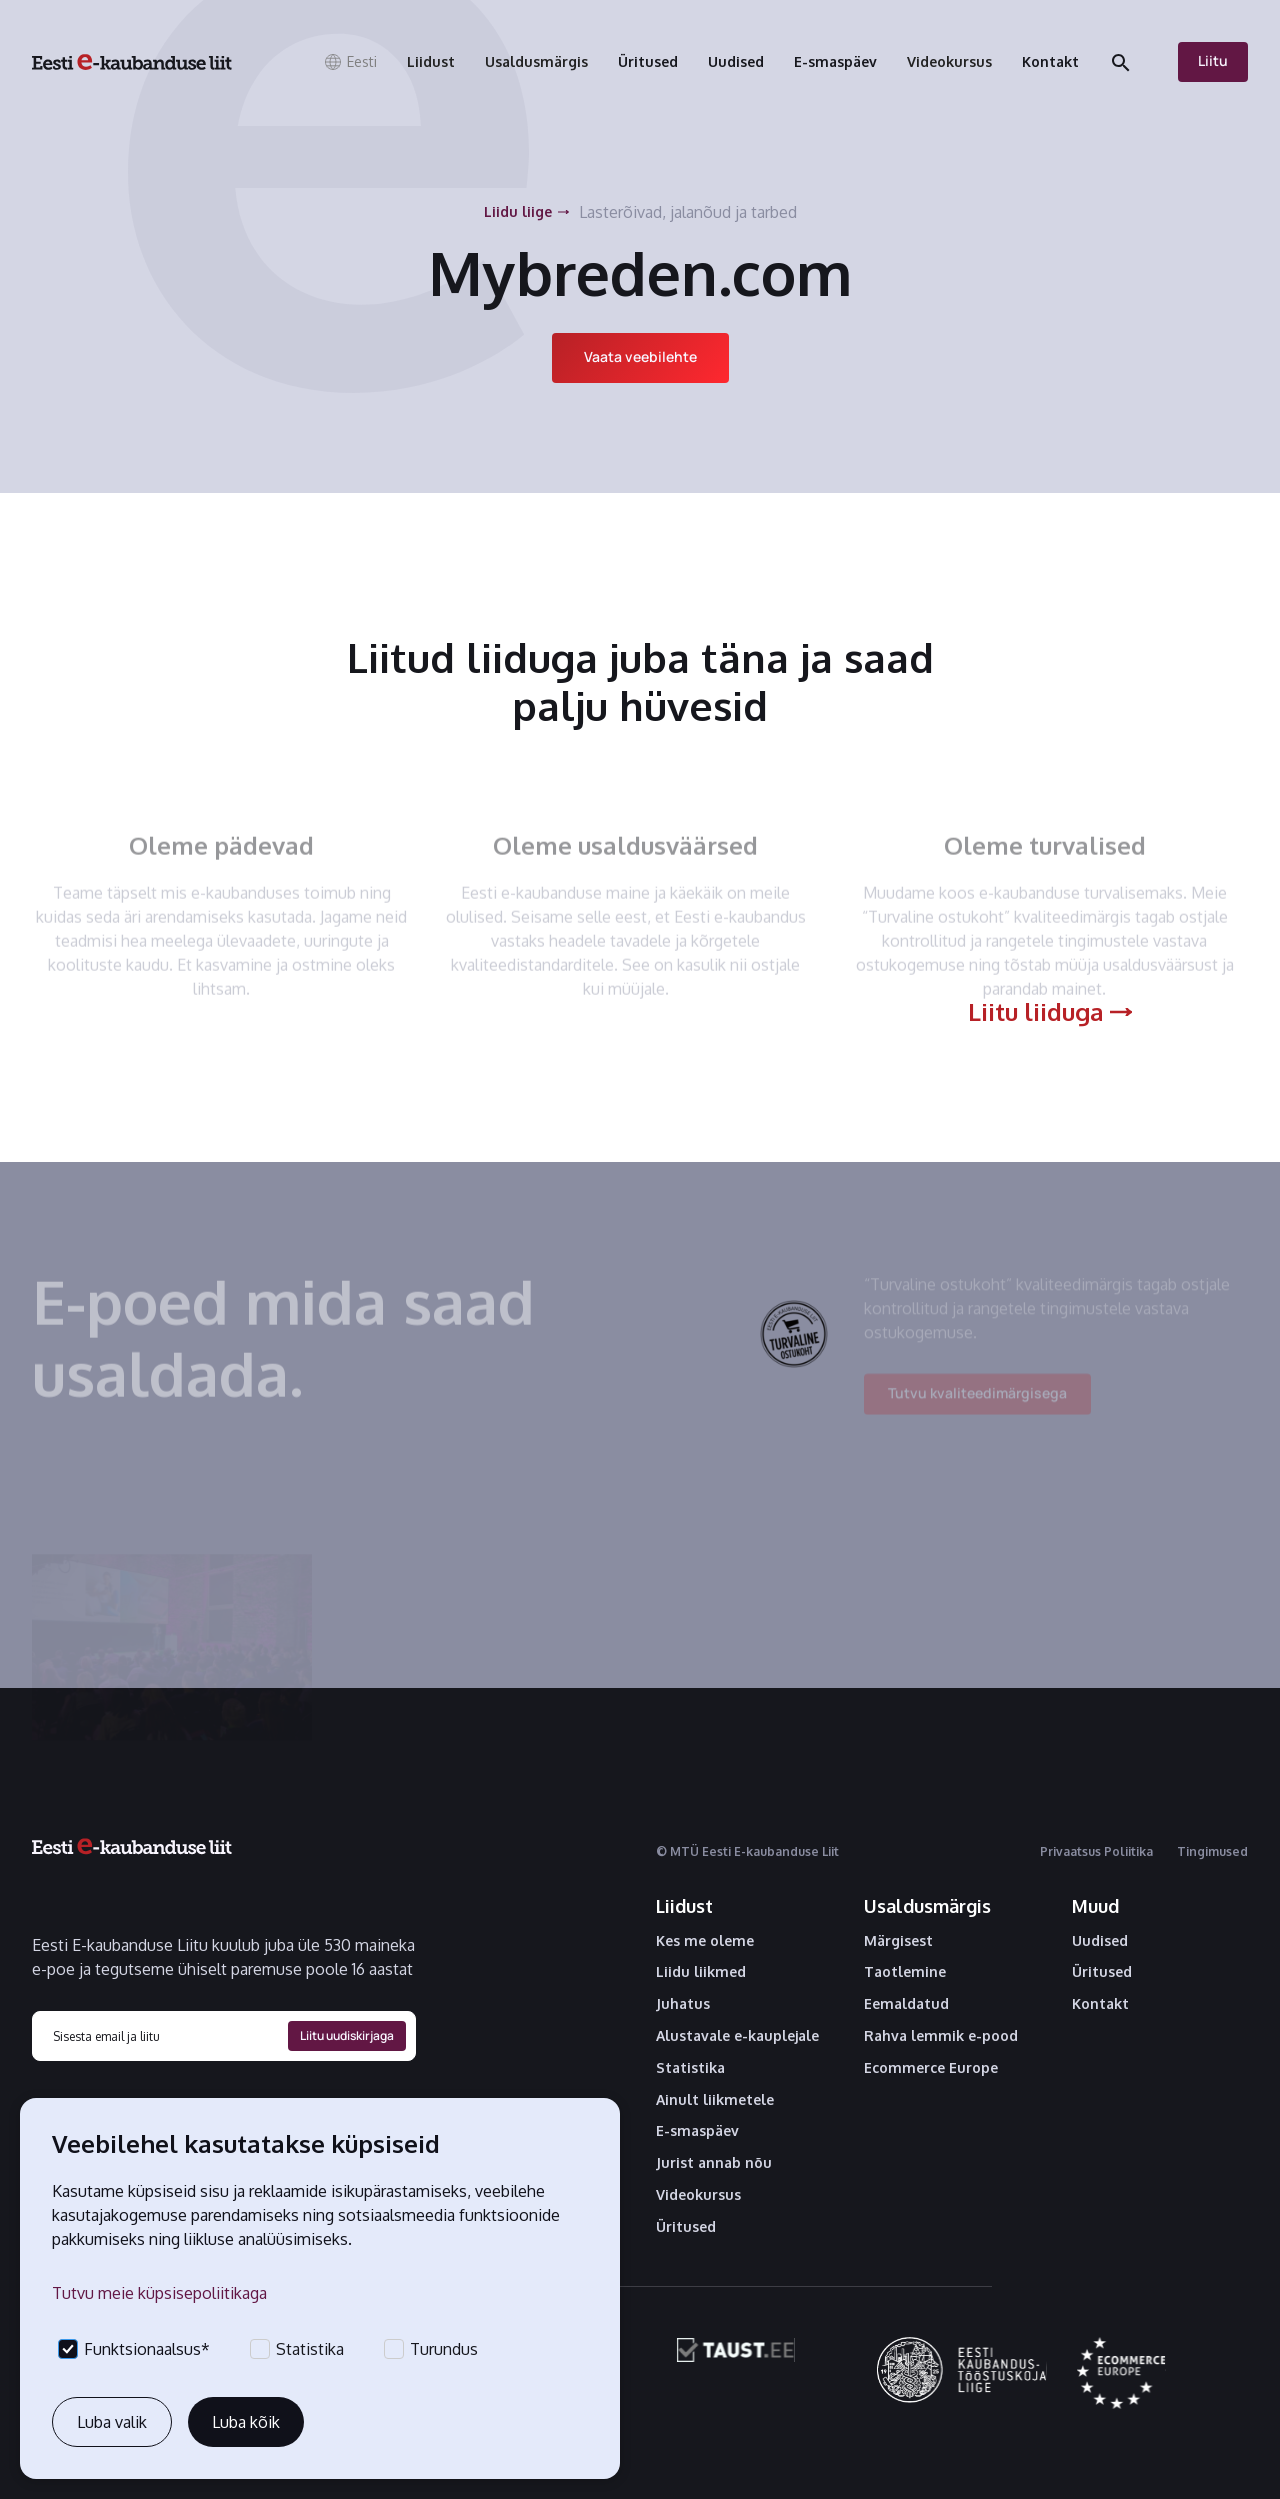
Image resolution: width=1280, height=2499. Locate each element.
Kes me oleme (705, 1941)
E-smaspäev (697, 2131)
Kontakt (1100, 2004)
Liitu (1213, 60)
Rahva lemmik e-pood (941, 2036)
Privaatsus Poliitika (1096, 1851)
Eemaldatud (906, 2004)
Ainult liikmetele (715, 2100)
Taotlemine (905, 1972)
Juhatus (683, 2004)
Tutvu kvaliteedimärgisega (977, 1403)
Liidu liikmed (701, 1972)
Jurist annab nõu (714, 2163)
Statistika (690, 2068)
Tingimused (1212, 1851)
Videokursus (698, 2195)
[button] (350, 62)
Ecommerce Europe (931, 2068)
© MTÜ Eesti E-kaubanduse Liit (747, 1851)
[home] (132, 62)
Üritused (686, 2227)
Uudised (1100, 1941)
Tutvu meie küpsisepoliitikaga (159, 2293)
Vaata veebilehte (640, 356)
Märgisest (898, 1941)
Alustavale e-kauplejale (737, 2036)
